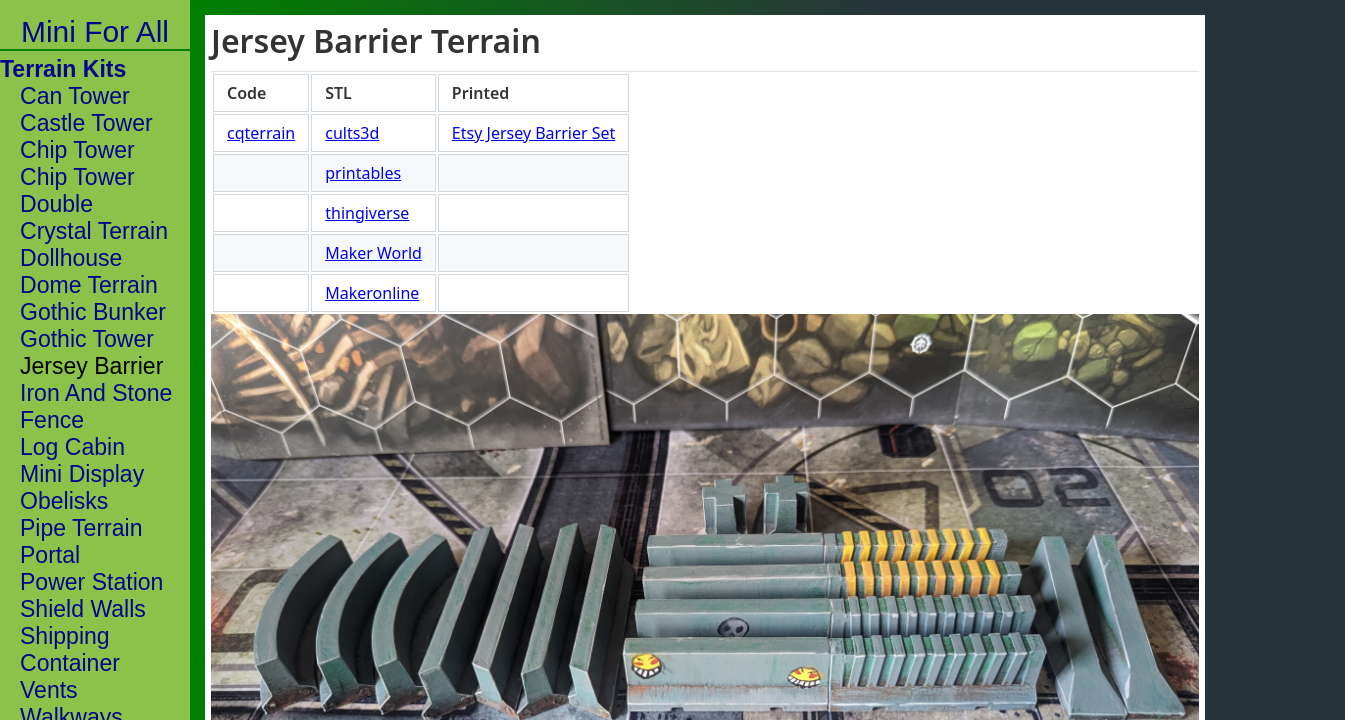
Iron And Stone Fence (96, 406)
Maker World (373, 253)
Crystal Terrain (94, 231)
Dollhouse (71, 258)
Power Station (91, 582)
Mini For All (95, 31)
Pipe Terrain (81, 528)
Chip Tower (77, 150)
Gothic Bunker (93, 312)
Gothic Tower (87, 339)
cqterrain (261, 133)
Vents (49, 690)
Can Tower (75, 96)
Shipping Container (70, 649)
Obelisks (64, 501)
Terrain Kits (63, 69)
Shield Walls (83, 609)
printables (363, 173)
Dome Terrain (89, 285)
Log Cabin (72, 447)
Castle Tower (86, 123)
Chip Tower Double (77, 190)
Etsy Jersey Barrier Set (533, 133)
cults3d (352, 133)
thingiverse (367, 213)
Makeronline (372, 293)
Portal (50, 555)
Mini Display (82, 474)
